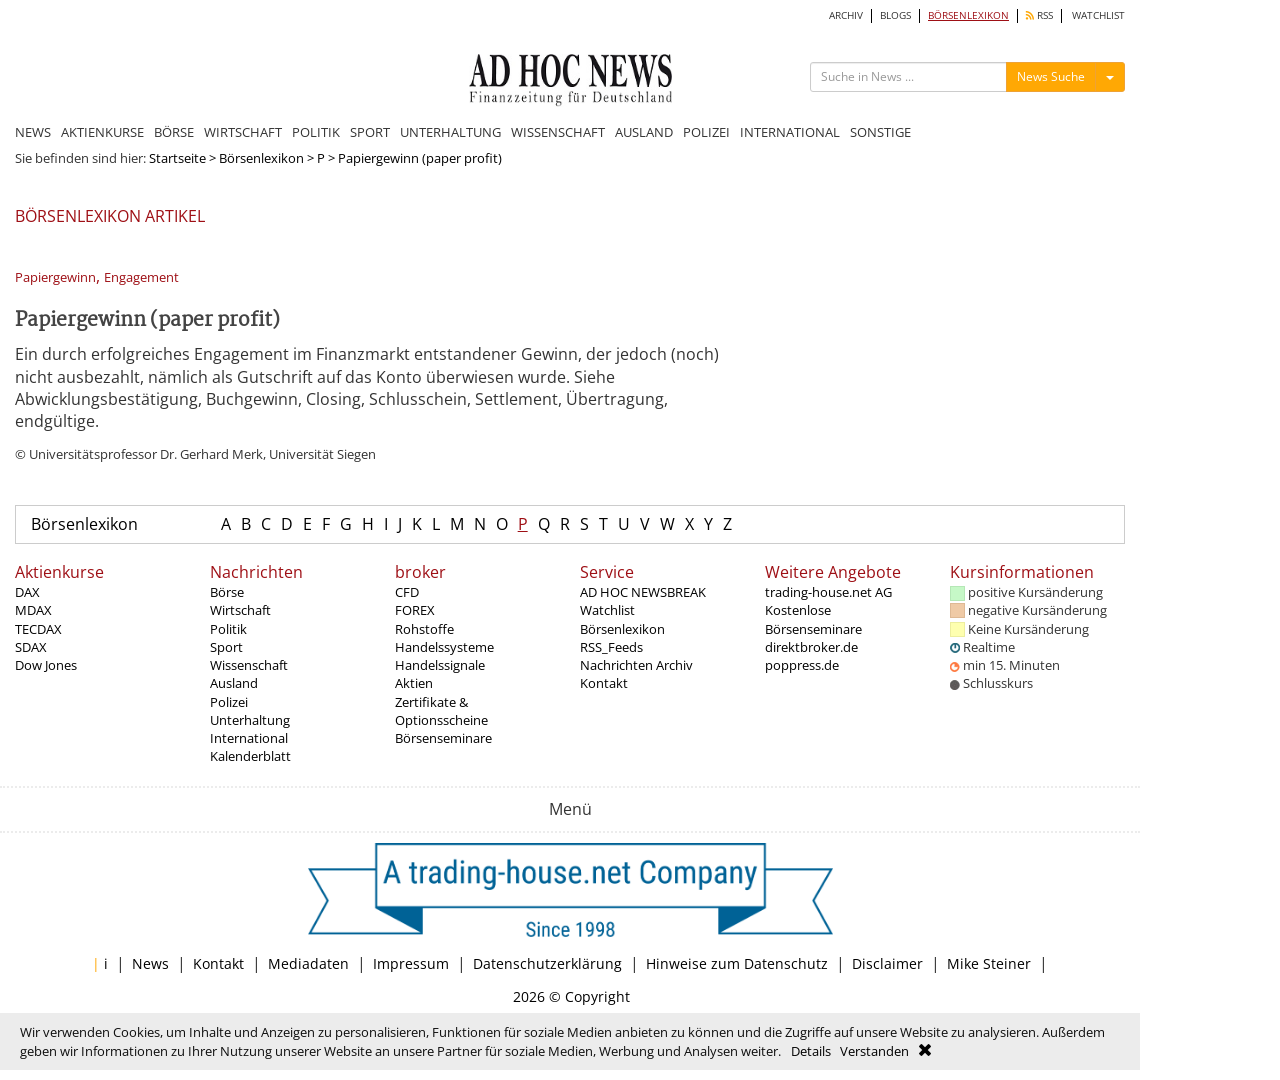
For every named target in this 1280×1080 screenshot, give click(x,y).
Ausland (234, 683)
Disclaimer (887, 963)
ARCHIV (846, 15)
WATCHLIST (1098, 15)
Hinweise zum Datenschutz (737, 963)
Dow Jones (46, 665)
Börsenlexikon (261, 158)
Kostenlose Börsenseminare (813, 619)
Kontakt (604, 683)
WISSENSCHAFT (558, 132)
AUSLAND (644, 132)
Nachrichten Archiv (636, 665)
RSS (1039, 15)
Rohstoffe (424, 629)
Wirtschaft (240, 610)
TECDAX (38, 629)
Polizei (229, 702)
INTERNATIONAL (790, 132)
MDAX (33, 610)
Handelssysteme (444, 647)
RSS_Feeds (611, 647)
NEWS (33, 132)
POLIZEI (706, 132)
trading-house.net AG (828, 592)
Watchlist (607, 610)
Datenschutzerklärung (547, 963)
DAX (27, 592)
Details (811, 1051)
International (249, 738)
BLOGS (895, 15)
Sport (226, 647)
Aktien (414, 683)
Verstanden (874, 1051)
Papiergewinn (55, 277)
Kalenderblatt (250, 756)
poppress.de (802, 665)
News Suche (1051, 76)
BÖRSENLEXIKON (968, 15)
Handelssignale (440, 665)
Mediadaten (308, 963)
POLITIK (316, 132)
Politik (228, 629)
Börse (227, 592)
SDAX (31, 647)
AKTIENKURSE (102, 132)
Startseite (177, 158)
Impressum (411, 963)
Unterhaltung (250, 720)
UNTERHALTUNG (450, 132)
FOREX (415, 610)
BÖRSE (174, 132)
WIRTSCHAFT (243, 132)
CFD (407, 592)
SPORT (370, 132)
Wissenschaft (249, 665)
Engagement (141, 277)
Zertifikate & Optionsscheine (441, 711)
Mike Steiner (989, 963)
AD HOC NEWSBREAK (643, 592)
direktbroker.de (811, 647)
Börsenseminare (443, 738)
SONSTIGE (880, 132)
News (150, 963)
